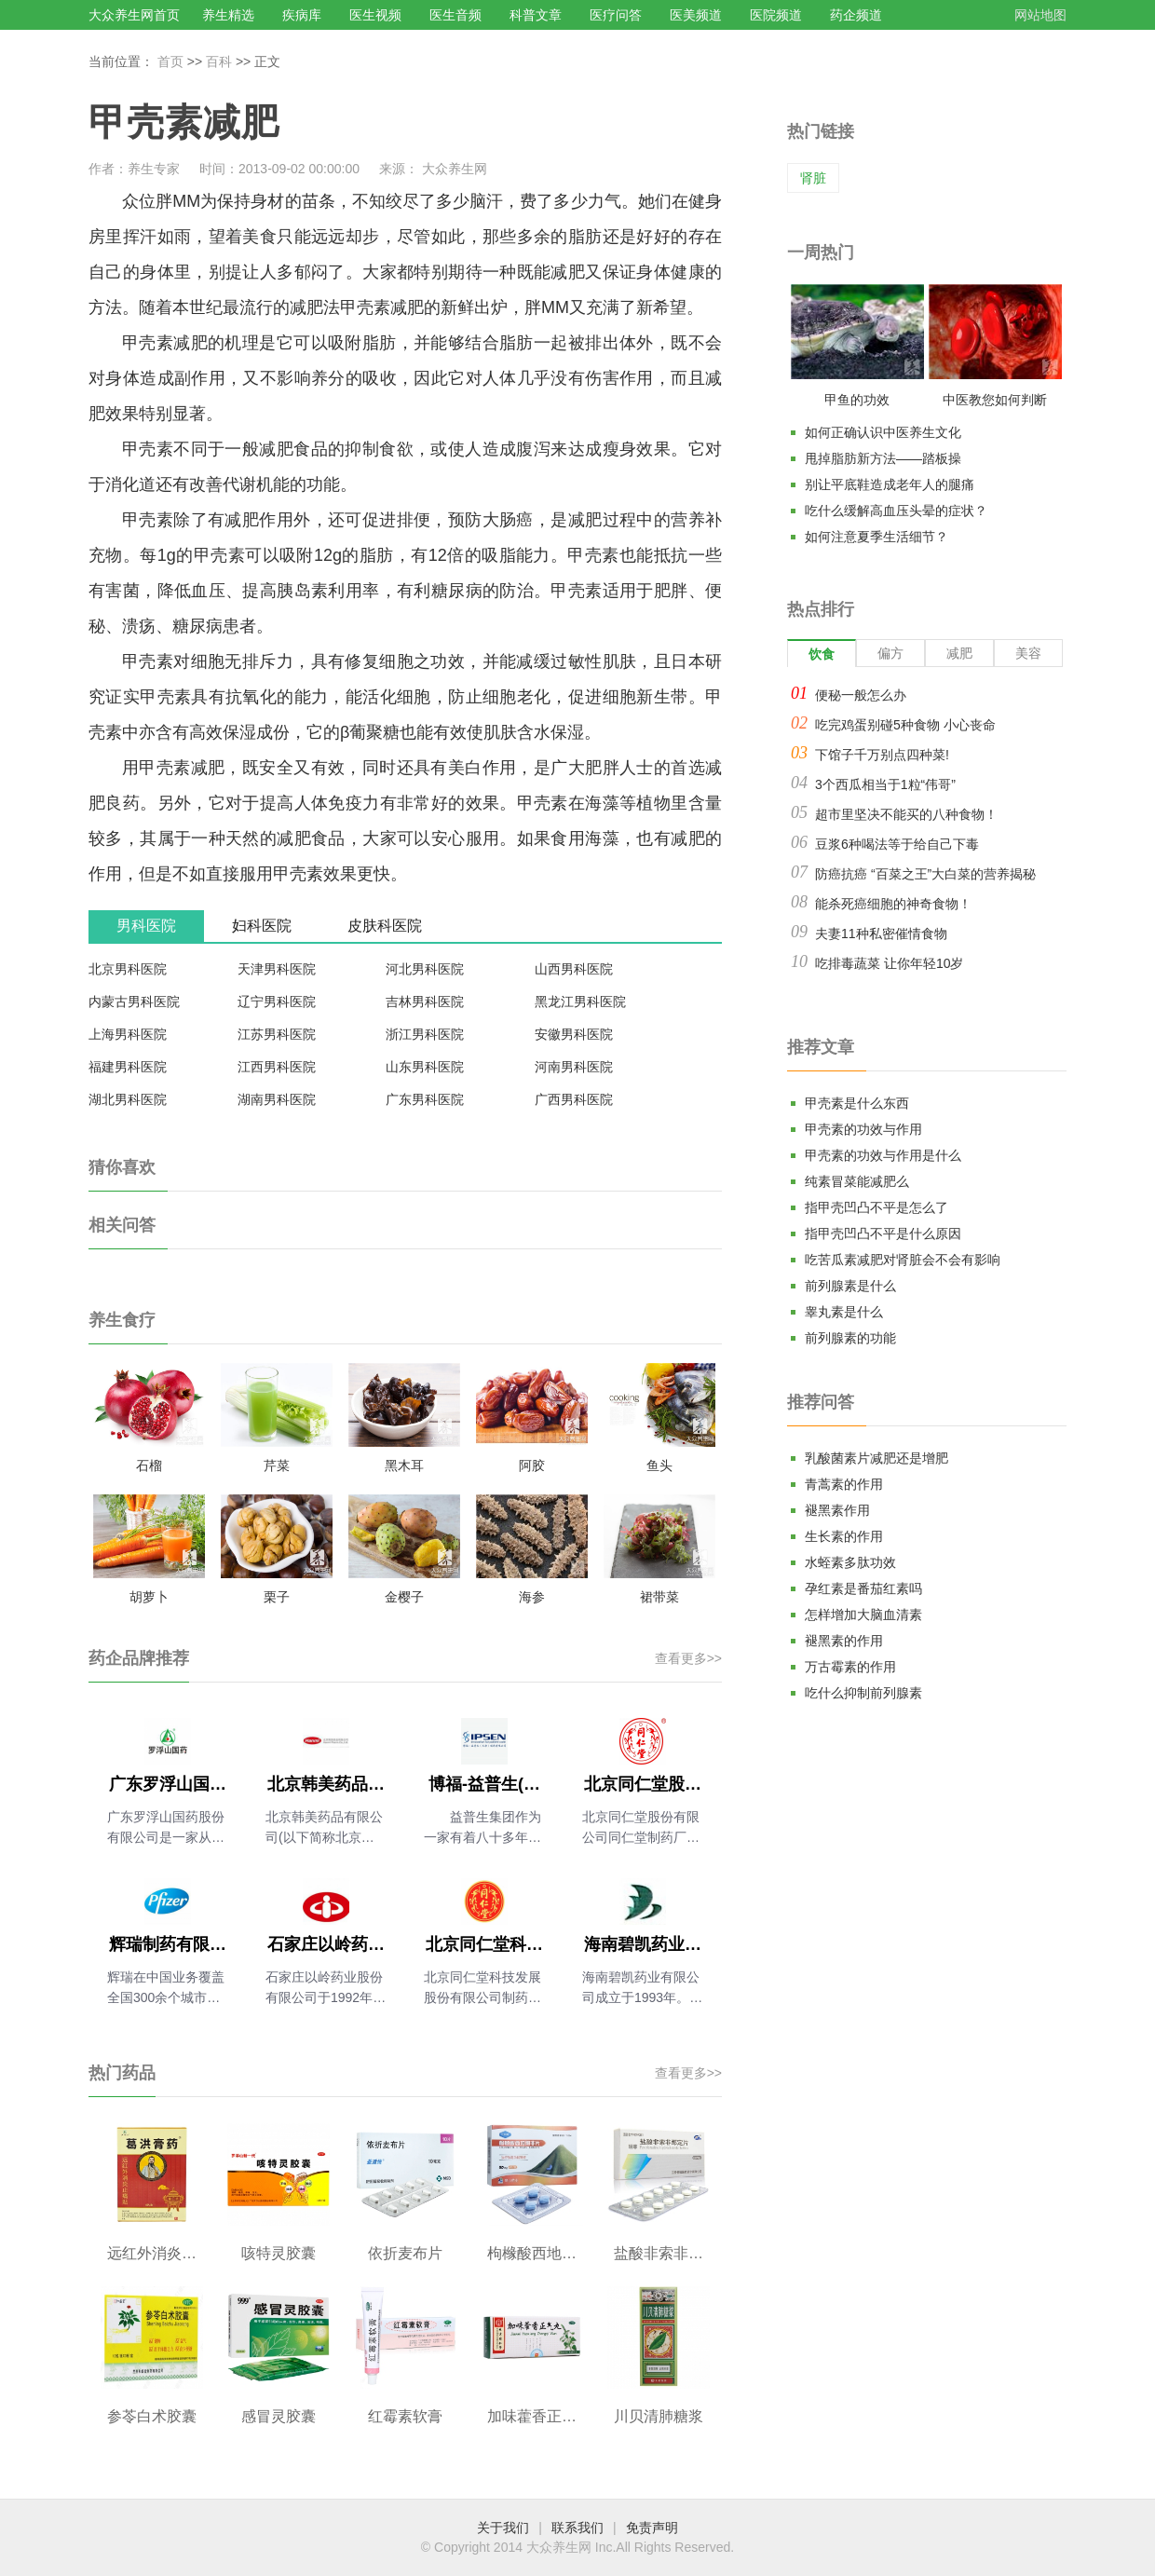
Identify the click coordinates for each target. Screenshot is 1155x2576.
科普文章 (536, 14)
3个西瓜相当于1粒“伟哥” (885, 784)
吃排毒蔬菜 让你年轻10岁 (889, 963)
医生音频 (455, 14)
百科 (219, 61)
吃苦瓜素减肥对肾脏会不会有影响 (902, 1259)
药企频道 (856, 14)
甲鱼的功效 (857, 399)
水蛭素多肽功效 (850, 1562)
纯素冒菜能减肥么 (857, 1181)
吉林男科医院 (425, 1001)
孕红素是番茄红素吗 (863, 1588)
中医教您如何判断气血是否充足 (995, 403)
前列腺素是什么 (850, 1285)
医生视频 (375, 14)
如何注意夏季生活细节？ (876, 536)
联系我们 (577, 2527)
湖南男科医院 (277, 1099)
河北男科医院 (425, 968)
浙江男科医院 (425, 1034)
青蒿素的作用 (844, 1484)
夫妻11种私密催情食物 (881, 933)
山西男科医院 (574, 968)
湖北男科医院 (127, 1099)
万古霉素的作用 (850, 1666)
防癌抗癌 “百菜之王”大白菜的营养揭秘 (925, 873)
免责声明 (652, 2527)
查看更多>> (688, 1658)
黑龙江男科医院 (580, 1001)
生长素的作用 (844, 1536)
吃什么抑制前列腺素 (863, 1692)
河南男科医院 (574, 1066)
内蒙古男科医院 (134, 1001)
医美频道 (696, 14)
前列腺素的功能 (850, 1337)
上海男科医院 (127, 1034)
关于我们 (503, 2527)
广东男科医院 (425, 1099)
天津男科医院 (277, 968)
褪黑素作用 (837, 1510)
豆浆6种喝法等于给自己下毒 (897, 844)
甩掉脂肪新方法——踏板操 (883, 458)
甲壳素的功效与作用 (863, 1129)
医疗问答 (616, 14)
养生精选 (228, 14)
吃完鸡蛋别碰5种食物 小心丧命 (905, 724)
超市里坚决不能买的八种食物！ (906, 814)
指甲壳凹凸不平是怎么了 (876, 1207)
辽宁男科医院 (277, 1001)
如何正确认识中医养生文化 (883, 432)
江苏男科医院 (277, 1034)
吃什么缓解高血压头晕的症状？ (896, 510)
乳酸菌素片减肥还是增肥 (876, 1458)
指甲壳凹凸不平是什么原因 (883, 1233)
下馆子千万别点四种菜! (882, 754)
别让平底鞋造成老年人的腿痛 (889, 484)
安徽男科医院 (574, 1034)
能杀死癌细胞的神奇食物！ (893, 903)
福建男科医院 (127, 1066)
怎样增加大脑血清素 (863, 1614)
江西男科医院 (277, 1066)
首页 (170, 61)
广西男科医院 (574, 1099)
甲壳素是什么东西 (857, 1103)
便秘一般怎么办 (860, 695)
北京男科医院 (127, 968)
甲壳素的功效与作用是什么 (883, 1155)
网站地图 (1040, 14)
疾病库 (301, 14)
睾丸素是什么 (844, 1311)
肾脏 (813, 177)
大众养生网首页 (134, 14)
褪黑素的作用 (844, 1640)
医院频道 (776, 14)
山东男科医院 (425, 1066)
